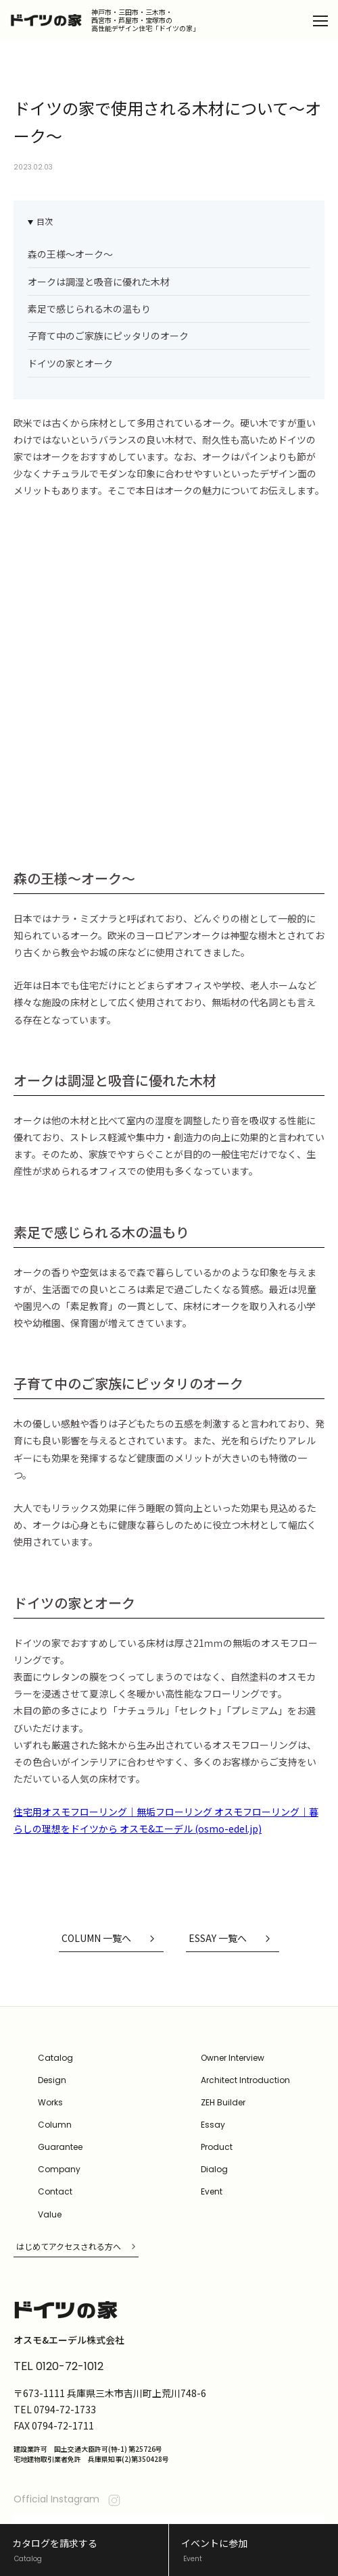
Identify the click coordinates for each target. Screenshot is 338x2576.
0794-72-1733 (65, 2305)
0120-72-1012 (69, 2263)
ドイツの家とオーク (70, 363)
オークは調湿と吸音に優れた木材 (99, 281)
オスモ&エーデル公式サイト (272, 2500)
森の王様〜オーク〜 (70, 254)
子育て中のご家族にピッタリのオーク (108, 335)
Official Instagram (68, 2395)
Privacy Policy (38, 2502)
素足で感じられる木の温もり (89, 308)
